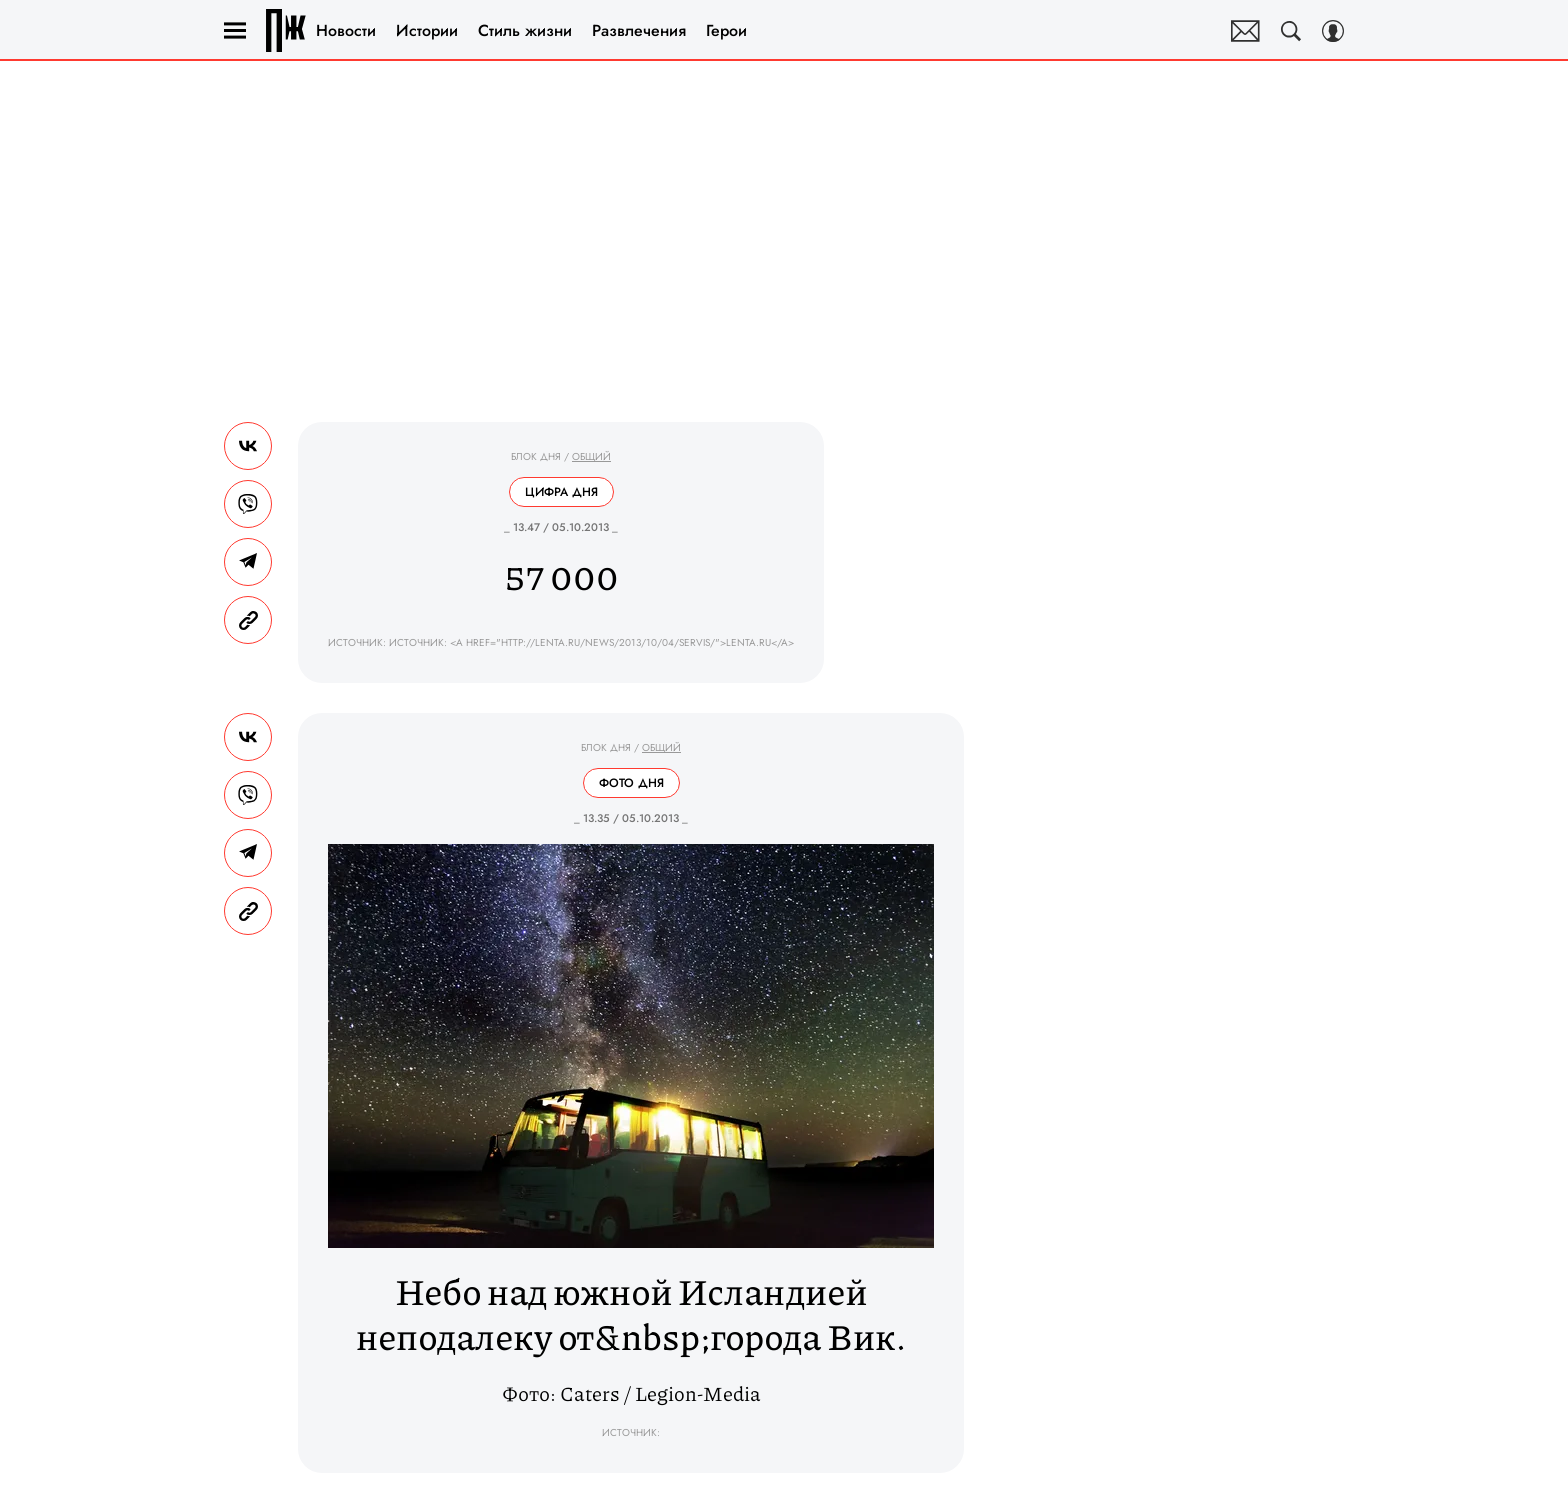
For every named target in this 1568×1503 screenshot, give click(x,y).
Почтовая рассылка (1245, 31)
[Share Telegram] (248, 562)
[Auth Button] (1333, 31)
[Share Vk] (248, 446)
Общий (591, 456)
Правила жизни (286, 30)
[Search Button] (1291, 31)
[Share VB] (248, 504)
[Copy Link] (248, 620)
